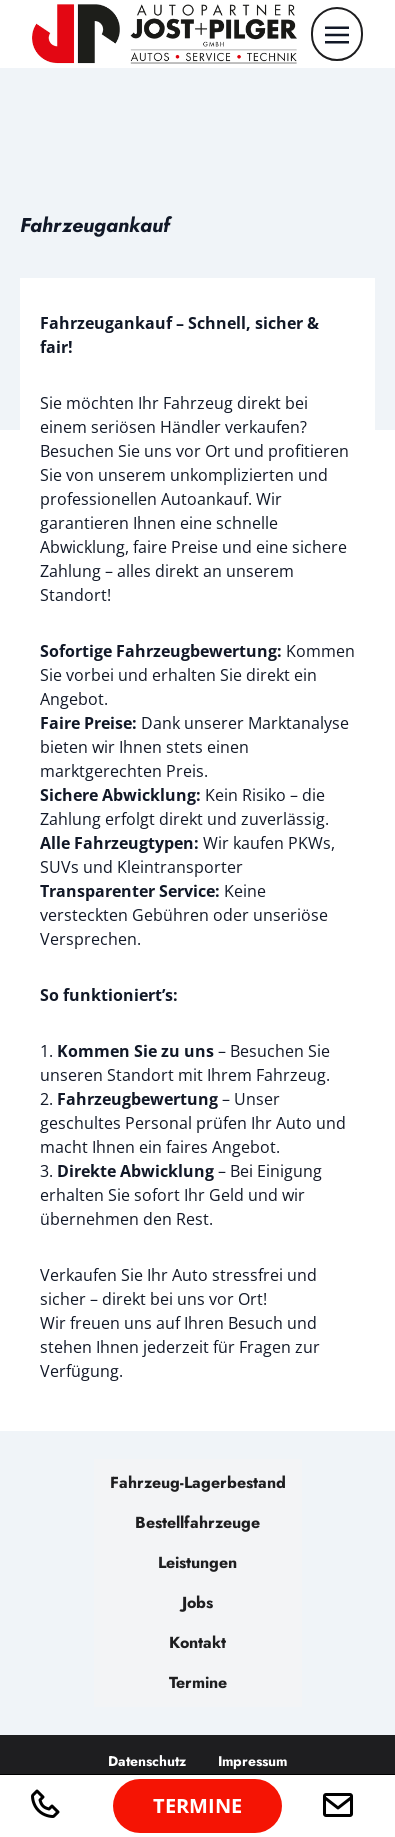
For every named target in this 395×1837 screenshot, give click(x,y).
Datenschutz (147, 1761)
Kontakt (197, 1642)
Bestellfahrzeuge (197, 1522)
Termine (198, 1682)
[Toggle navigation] (337, 33)
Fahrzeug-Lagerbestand (198, 1482)
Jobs (197, 1602)
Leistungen (197, 1562)
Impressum (252, 1761)
